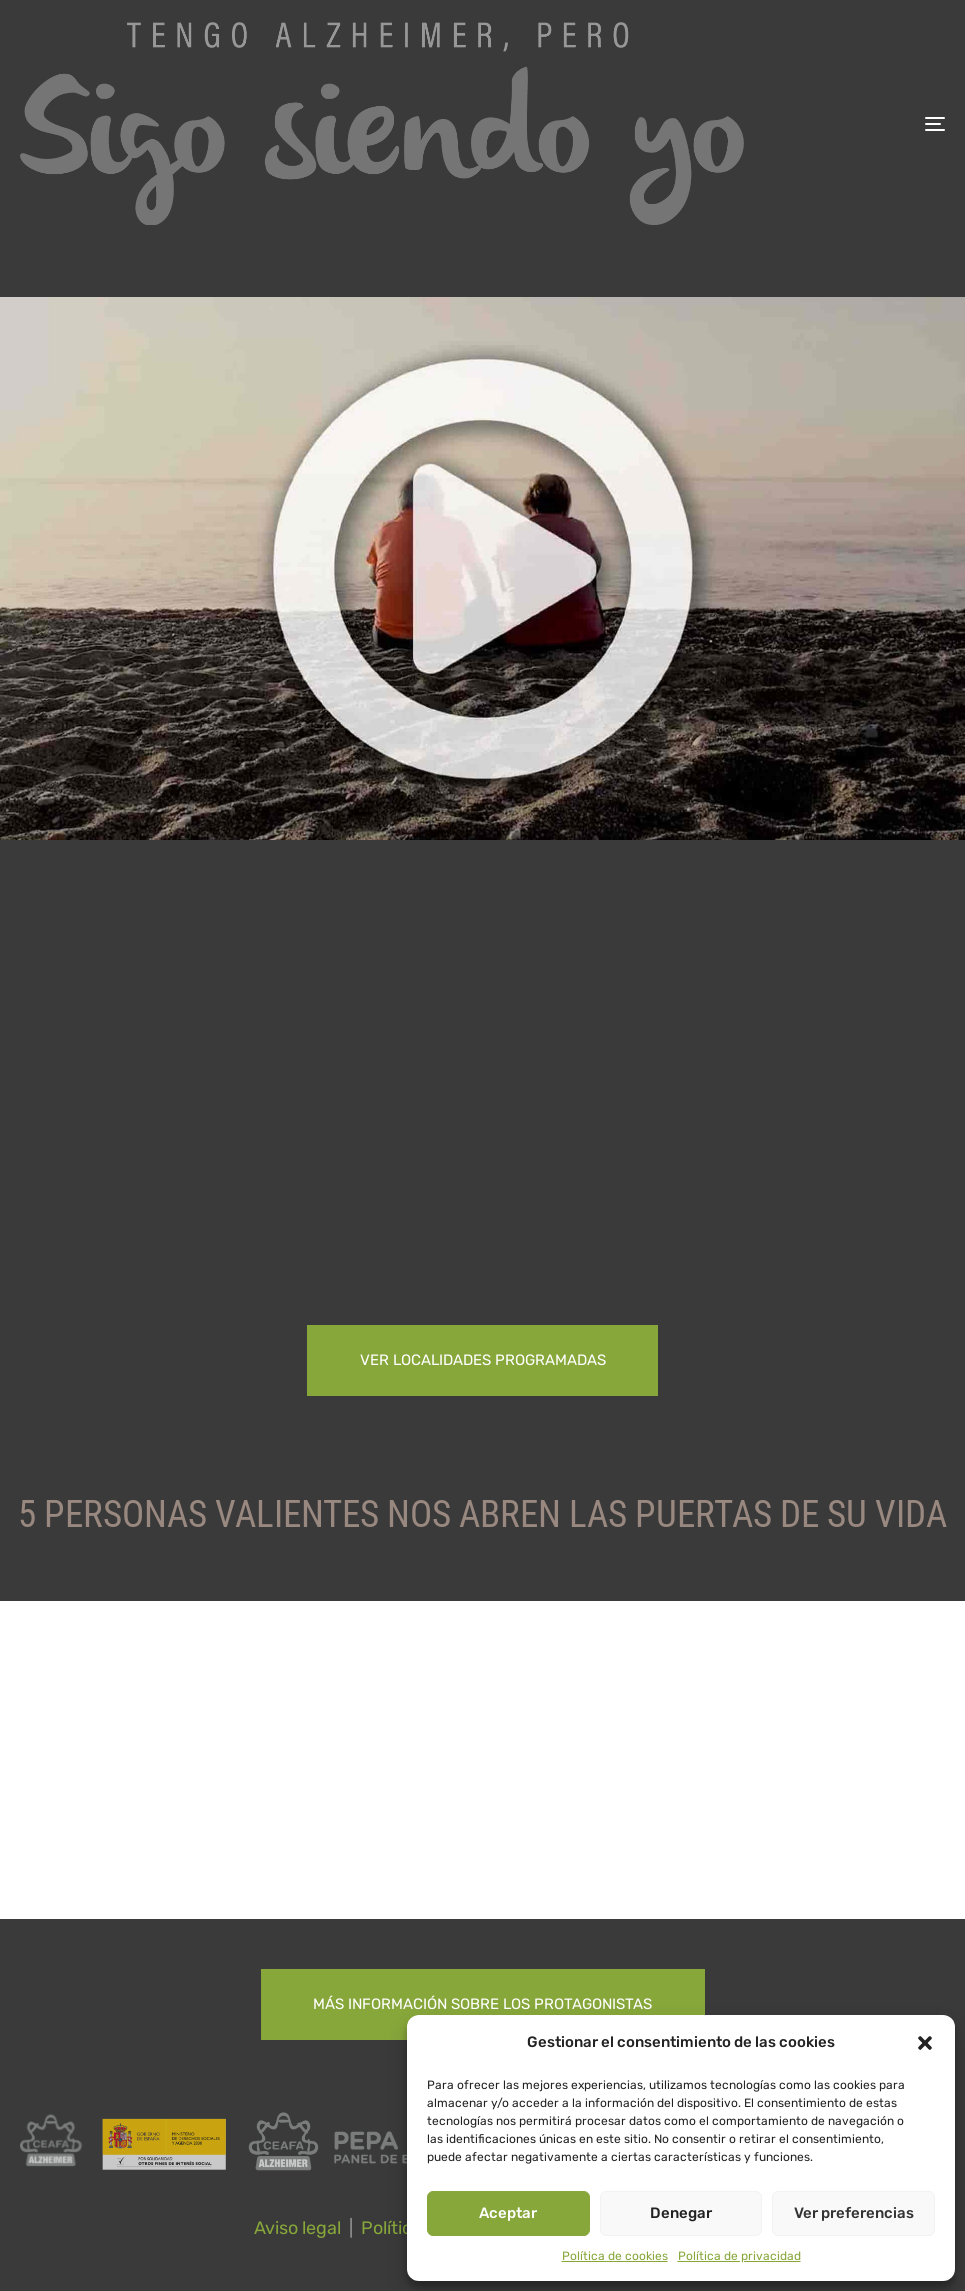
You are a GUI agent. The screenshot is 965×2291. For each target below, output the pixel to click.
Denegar (681, 2213)
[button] (925, 2043)
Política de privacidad (739, 2256)
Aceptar (508, 2213)
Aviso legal (297, 2228)
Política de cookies (615, 2256)
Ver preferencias (854, 2213)
